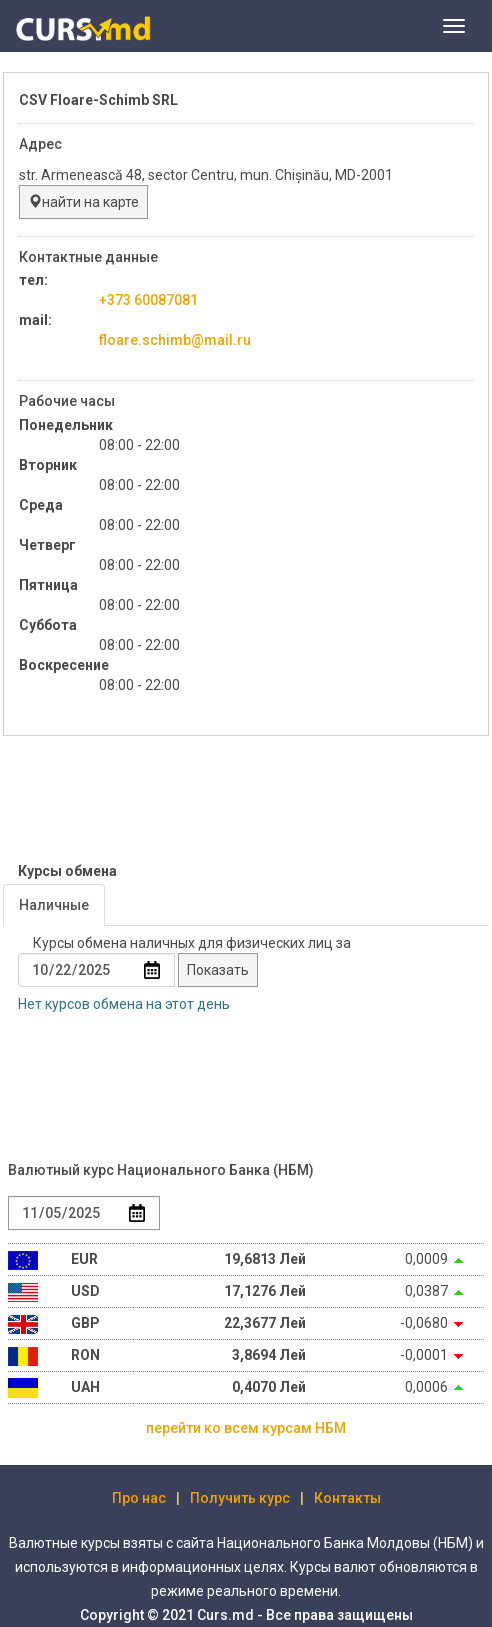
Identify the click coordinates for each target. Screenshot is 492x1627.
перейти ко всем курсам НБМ (246, 1428)
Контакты (347, 1498)
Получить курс (240, 1498)
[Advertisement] (163, 800)
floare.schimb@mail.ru (175, 340)
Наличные (54, 905)
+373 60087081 (148, 300)
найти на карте (83, 202)
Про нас (139, 1498)
